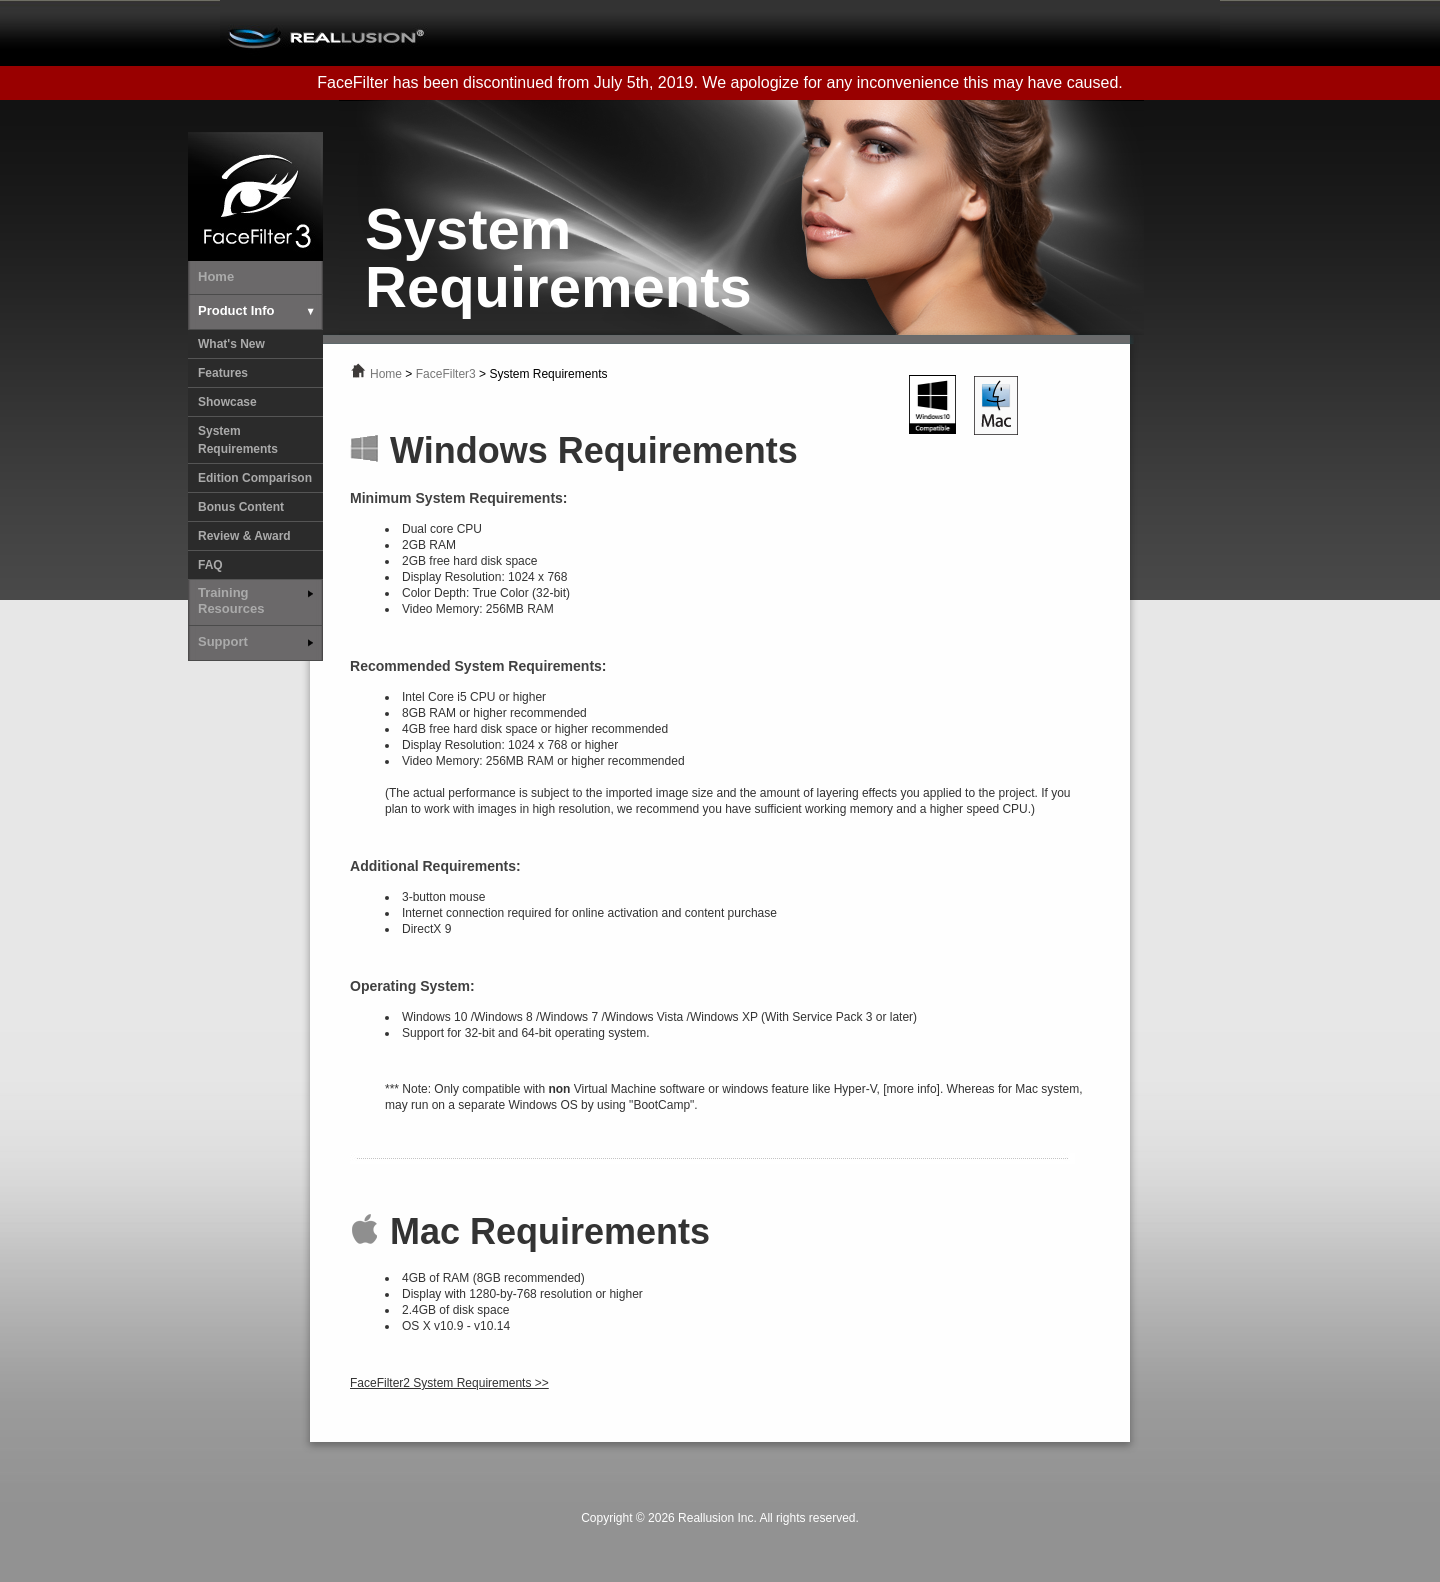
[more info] (911, 1089)
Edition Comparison (255, 478)
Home (386, 374)
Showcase (227, 402)
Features (223, 373)
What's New (231, 344)
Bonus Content (241, 507)
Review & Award (244, 536)
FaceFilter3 (446, 374)
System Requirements (238, 440)
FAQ (210, 565)
